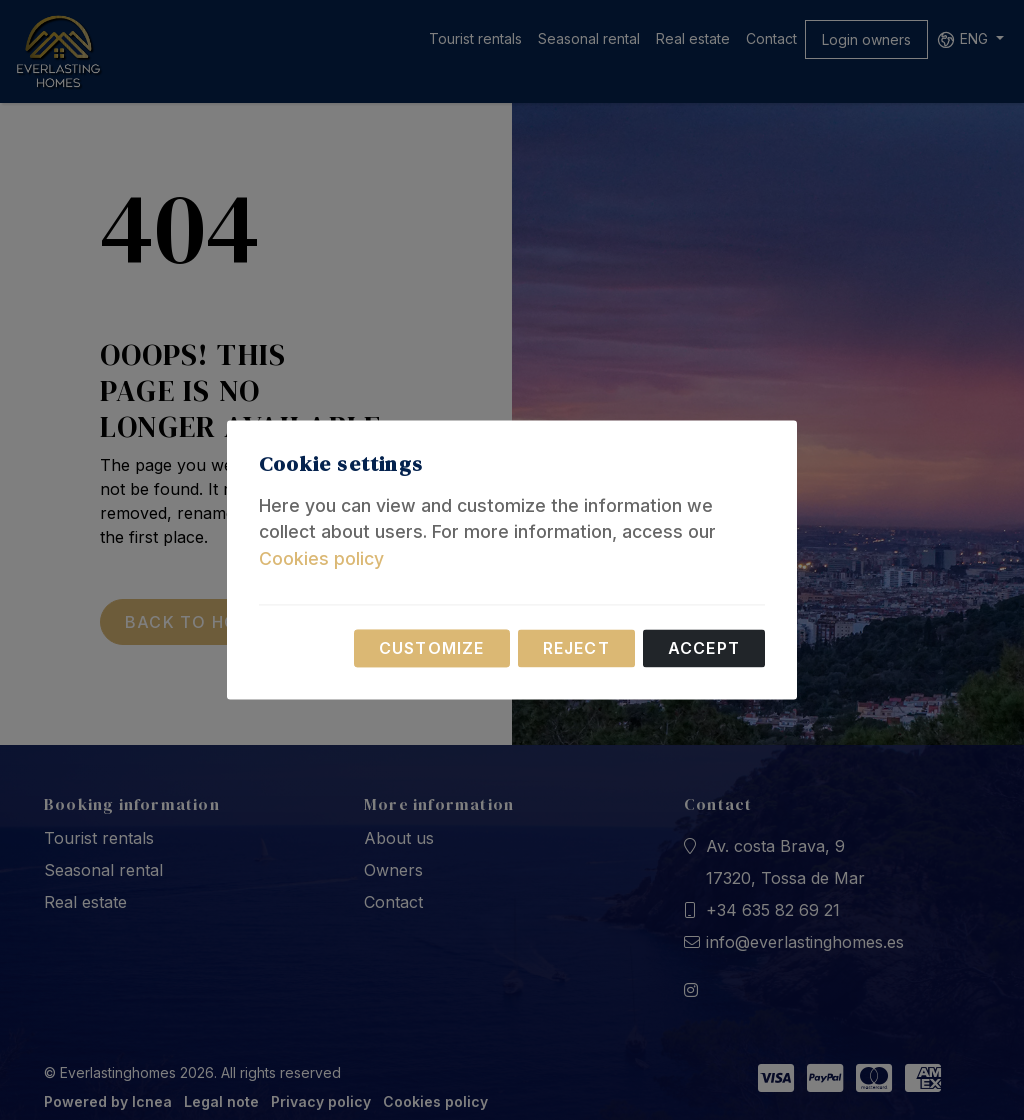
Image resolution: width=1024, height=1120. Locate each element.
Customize (432, 649)
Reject (576, 649)
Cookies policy (321, 558)
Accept (704, 649)
